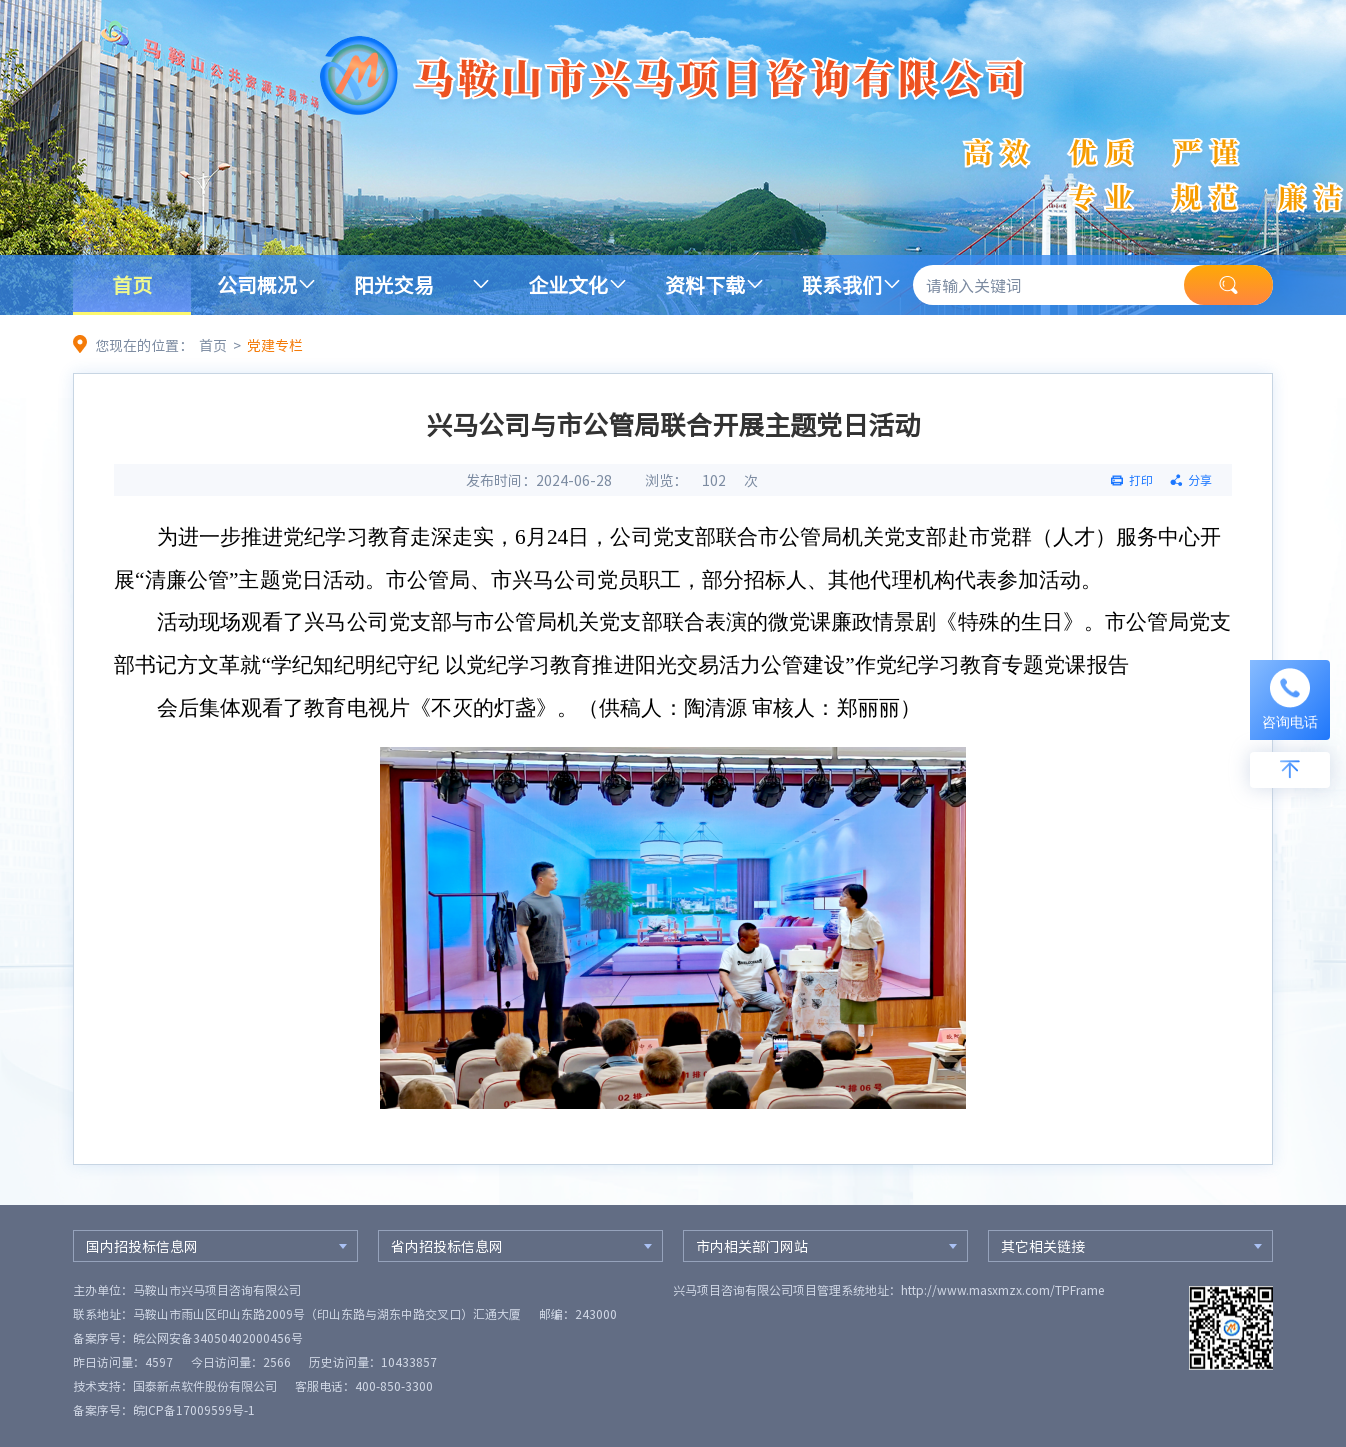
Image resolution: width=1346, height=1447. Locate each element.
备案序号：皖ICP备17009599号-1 (164, 1410)
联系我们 (842, 284)
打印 (1141, 480)
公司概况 (257, 284)
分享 (1200, 480)
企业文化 (568, 284)
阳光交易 (394, 284)
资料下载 (705, 284)
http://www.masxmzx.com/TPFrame (1002, 1290)
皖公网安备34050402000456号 (218, 1338)
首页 (132, 284)
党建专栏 (275, 345)
